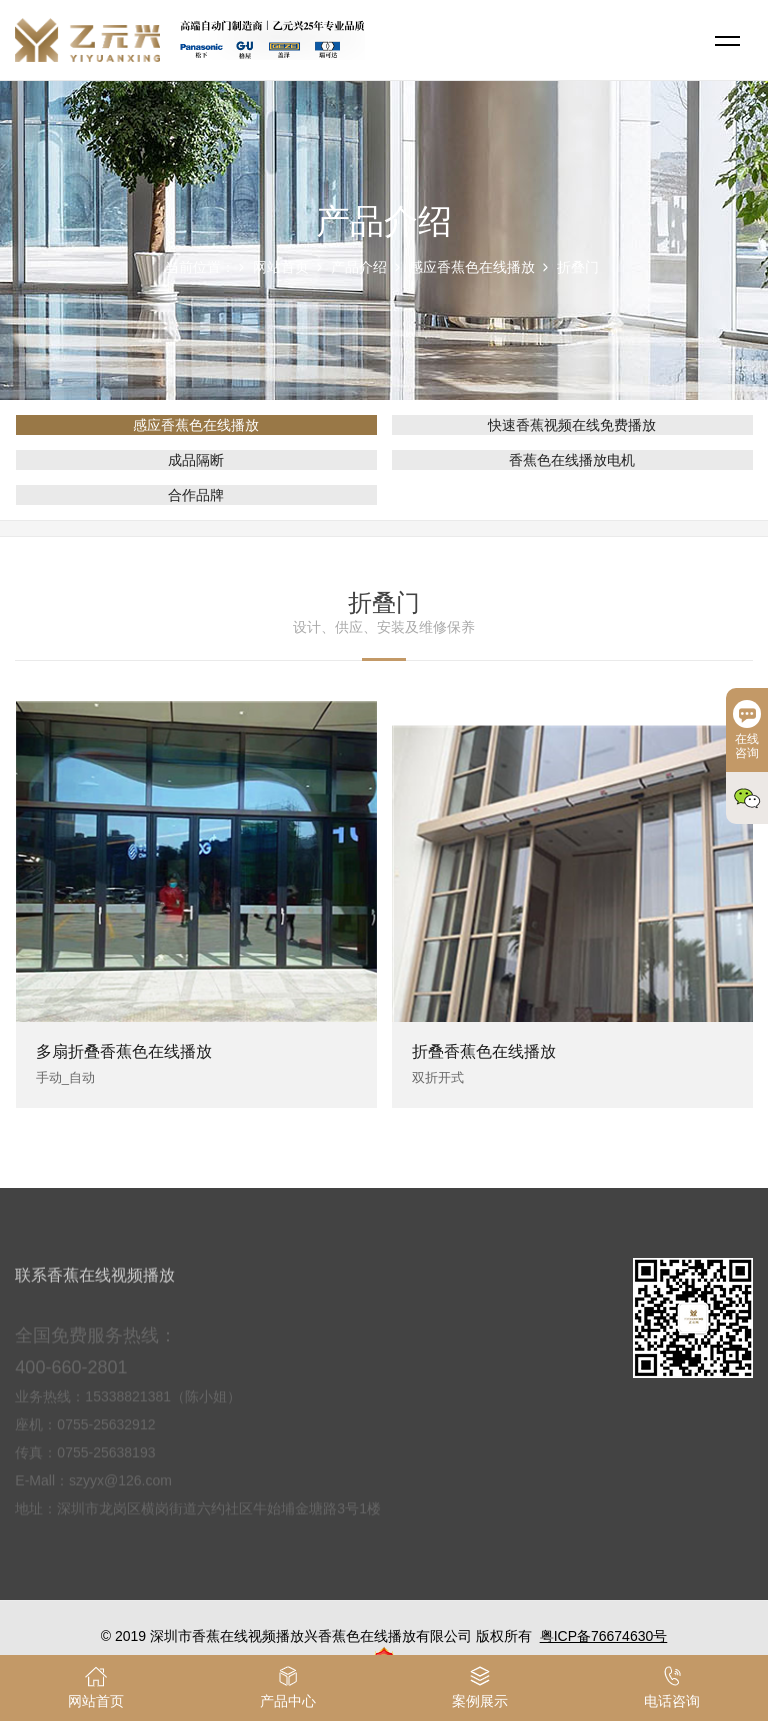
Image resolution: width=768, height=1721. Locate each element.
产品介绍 (359, 267)
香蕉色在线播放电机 (572, 460)
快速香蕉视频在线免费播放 (572, 425)
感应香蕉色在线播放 (472, 267)
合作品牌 (196, 495)
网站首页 (281, 267)
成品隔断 (196, 460)
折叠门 (578, 267)
